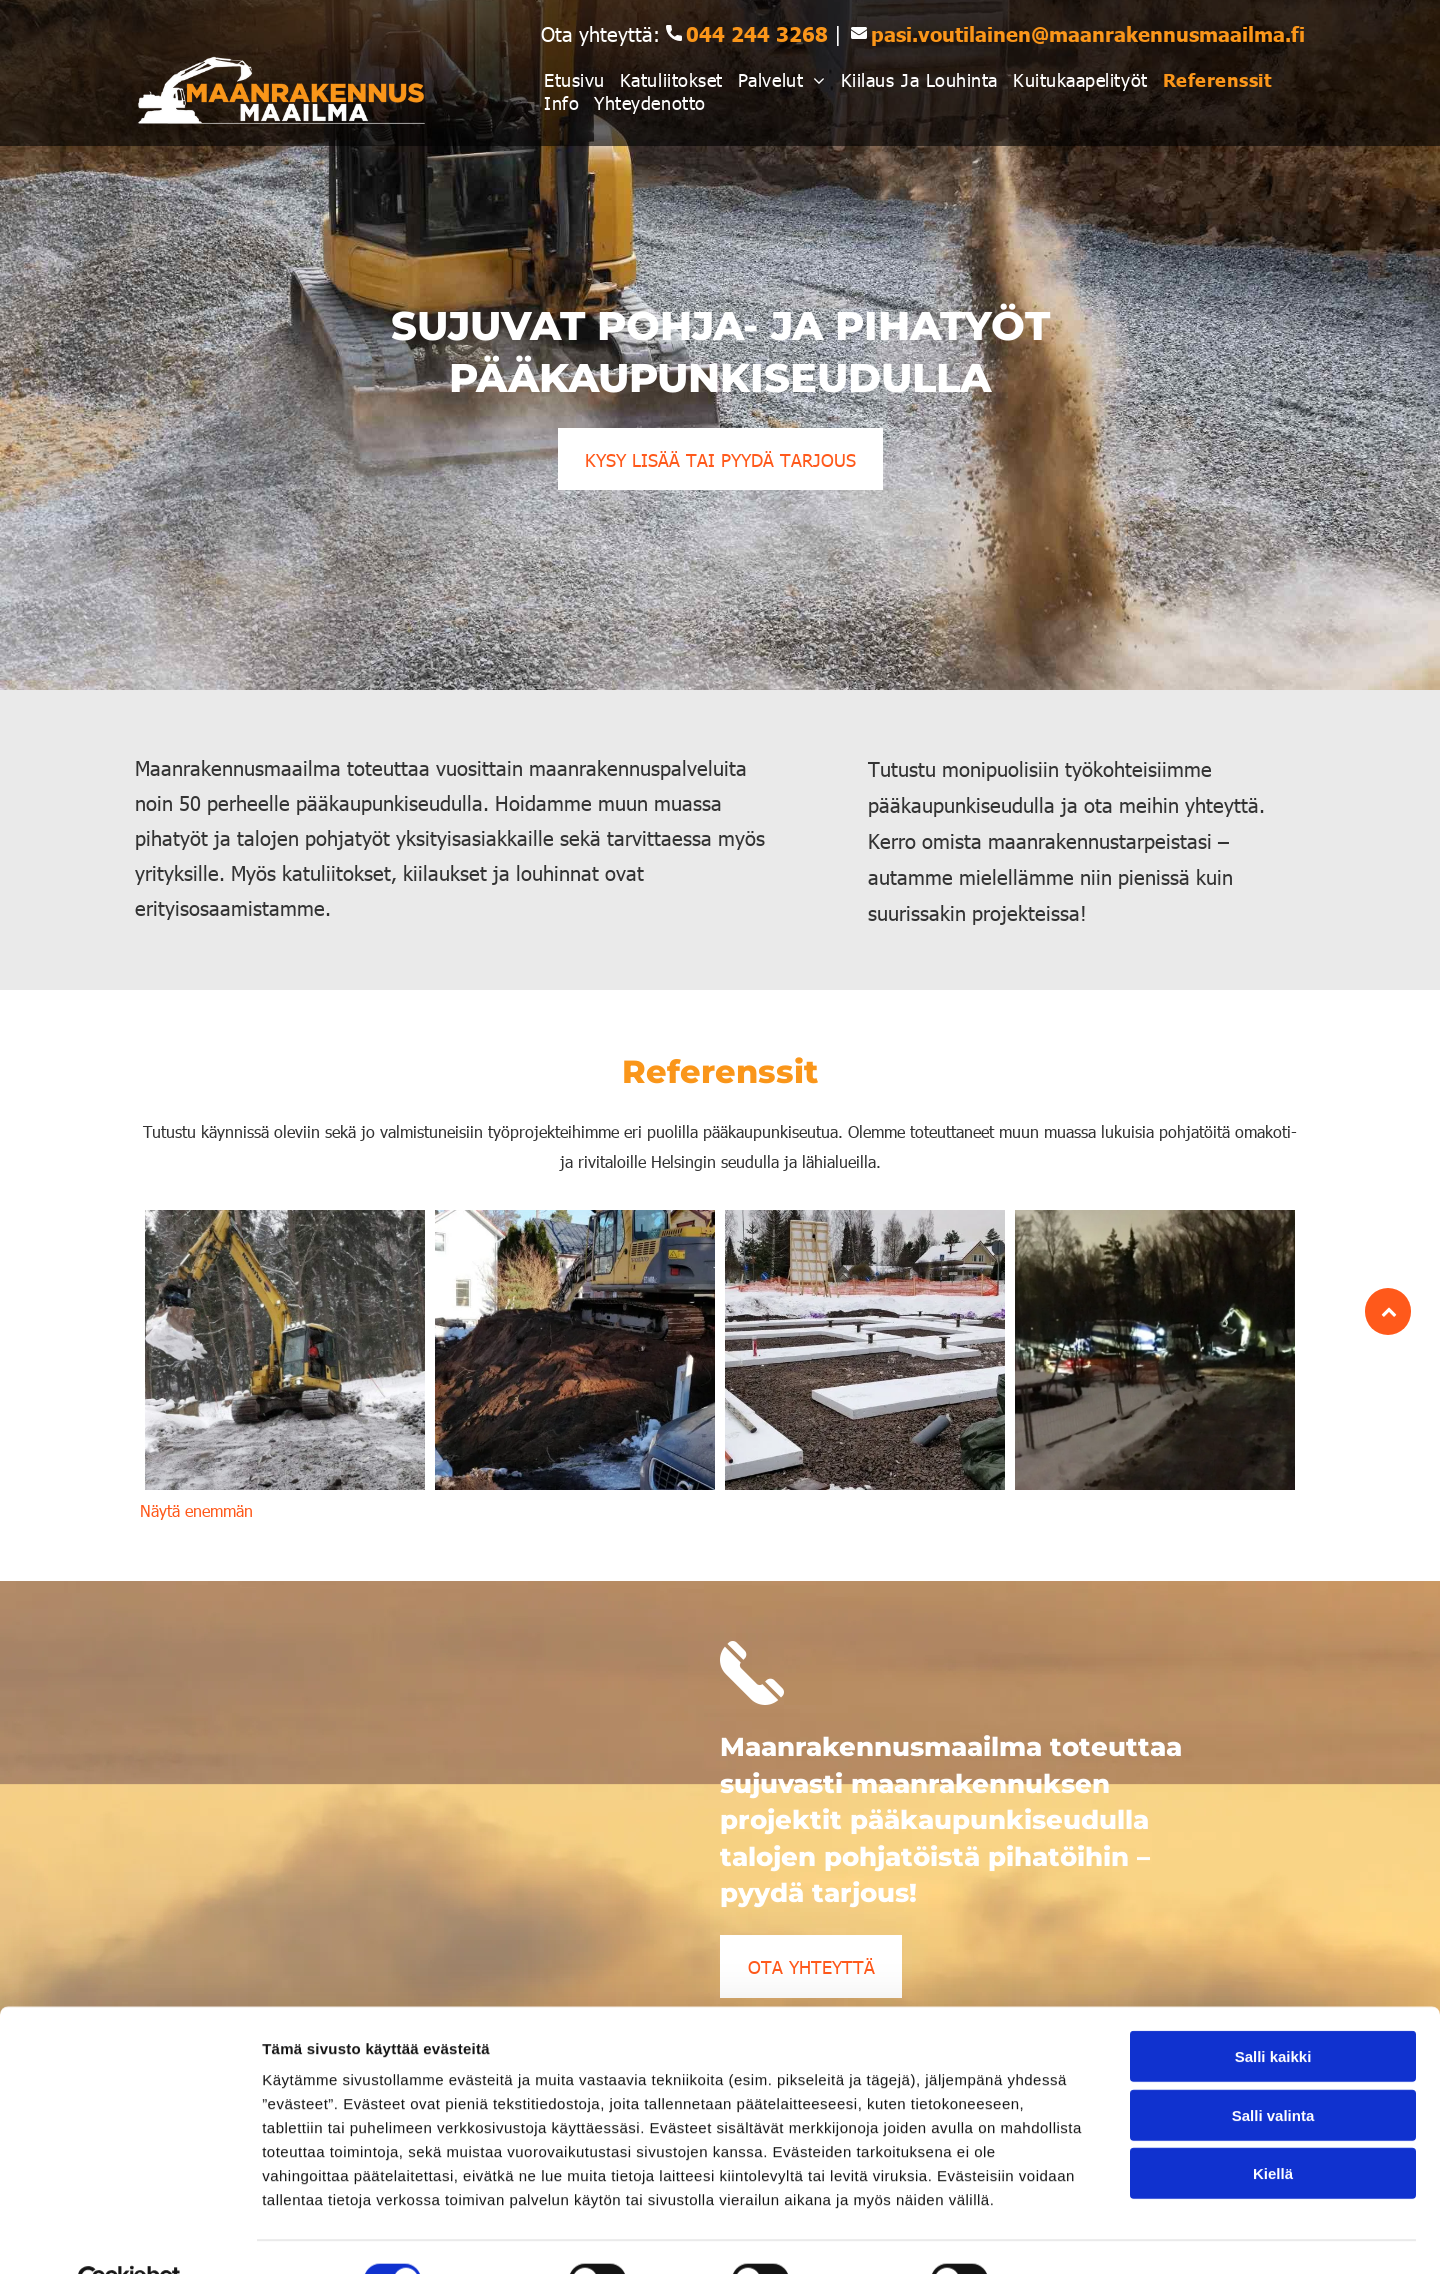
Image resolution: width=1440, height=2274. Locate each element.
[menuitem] (582, 79)
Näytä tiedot (1069, 2234)
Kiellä (1273, 2127)
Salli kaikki (1273, 2010)
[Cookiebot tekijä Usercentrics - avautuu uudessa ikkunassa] (129, 2235)
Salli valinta (1273, 2069)
